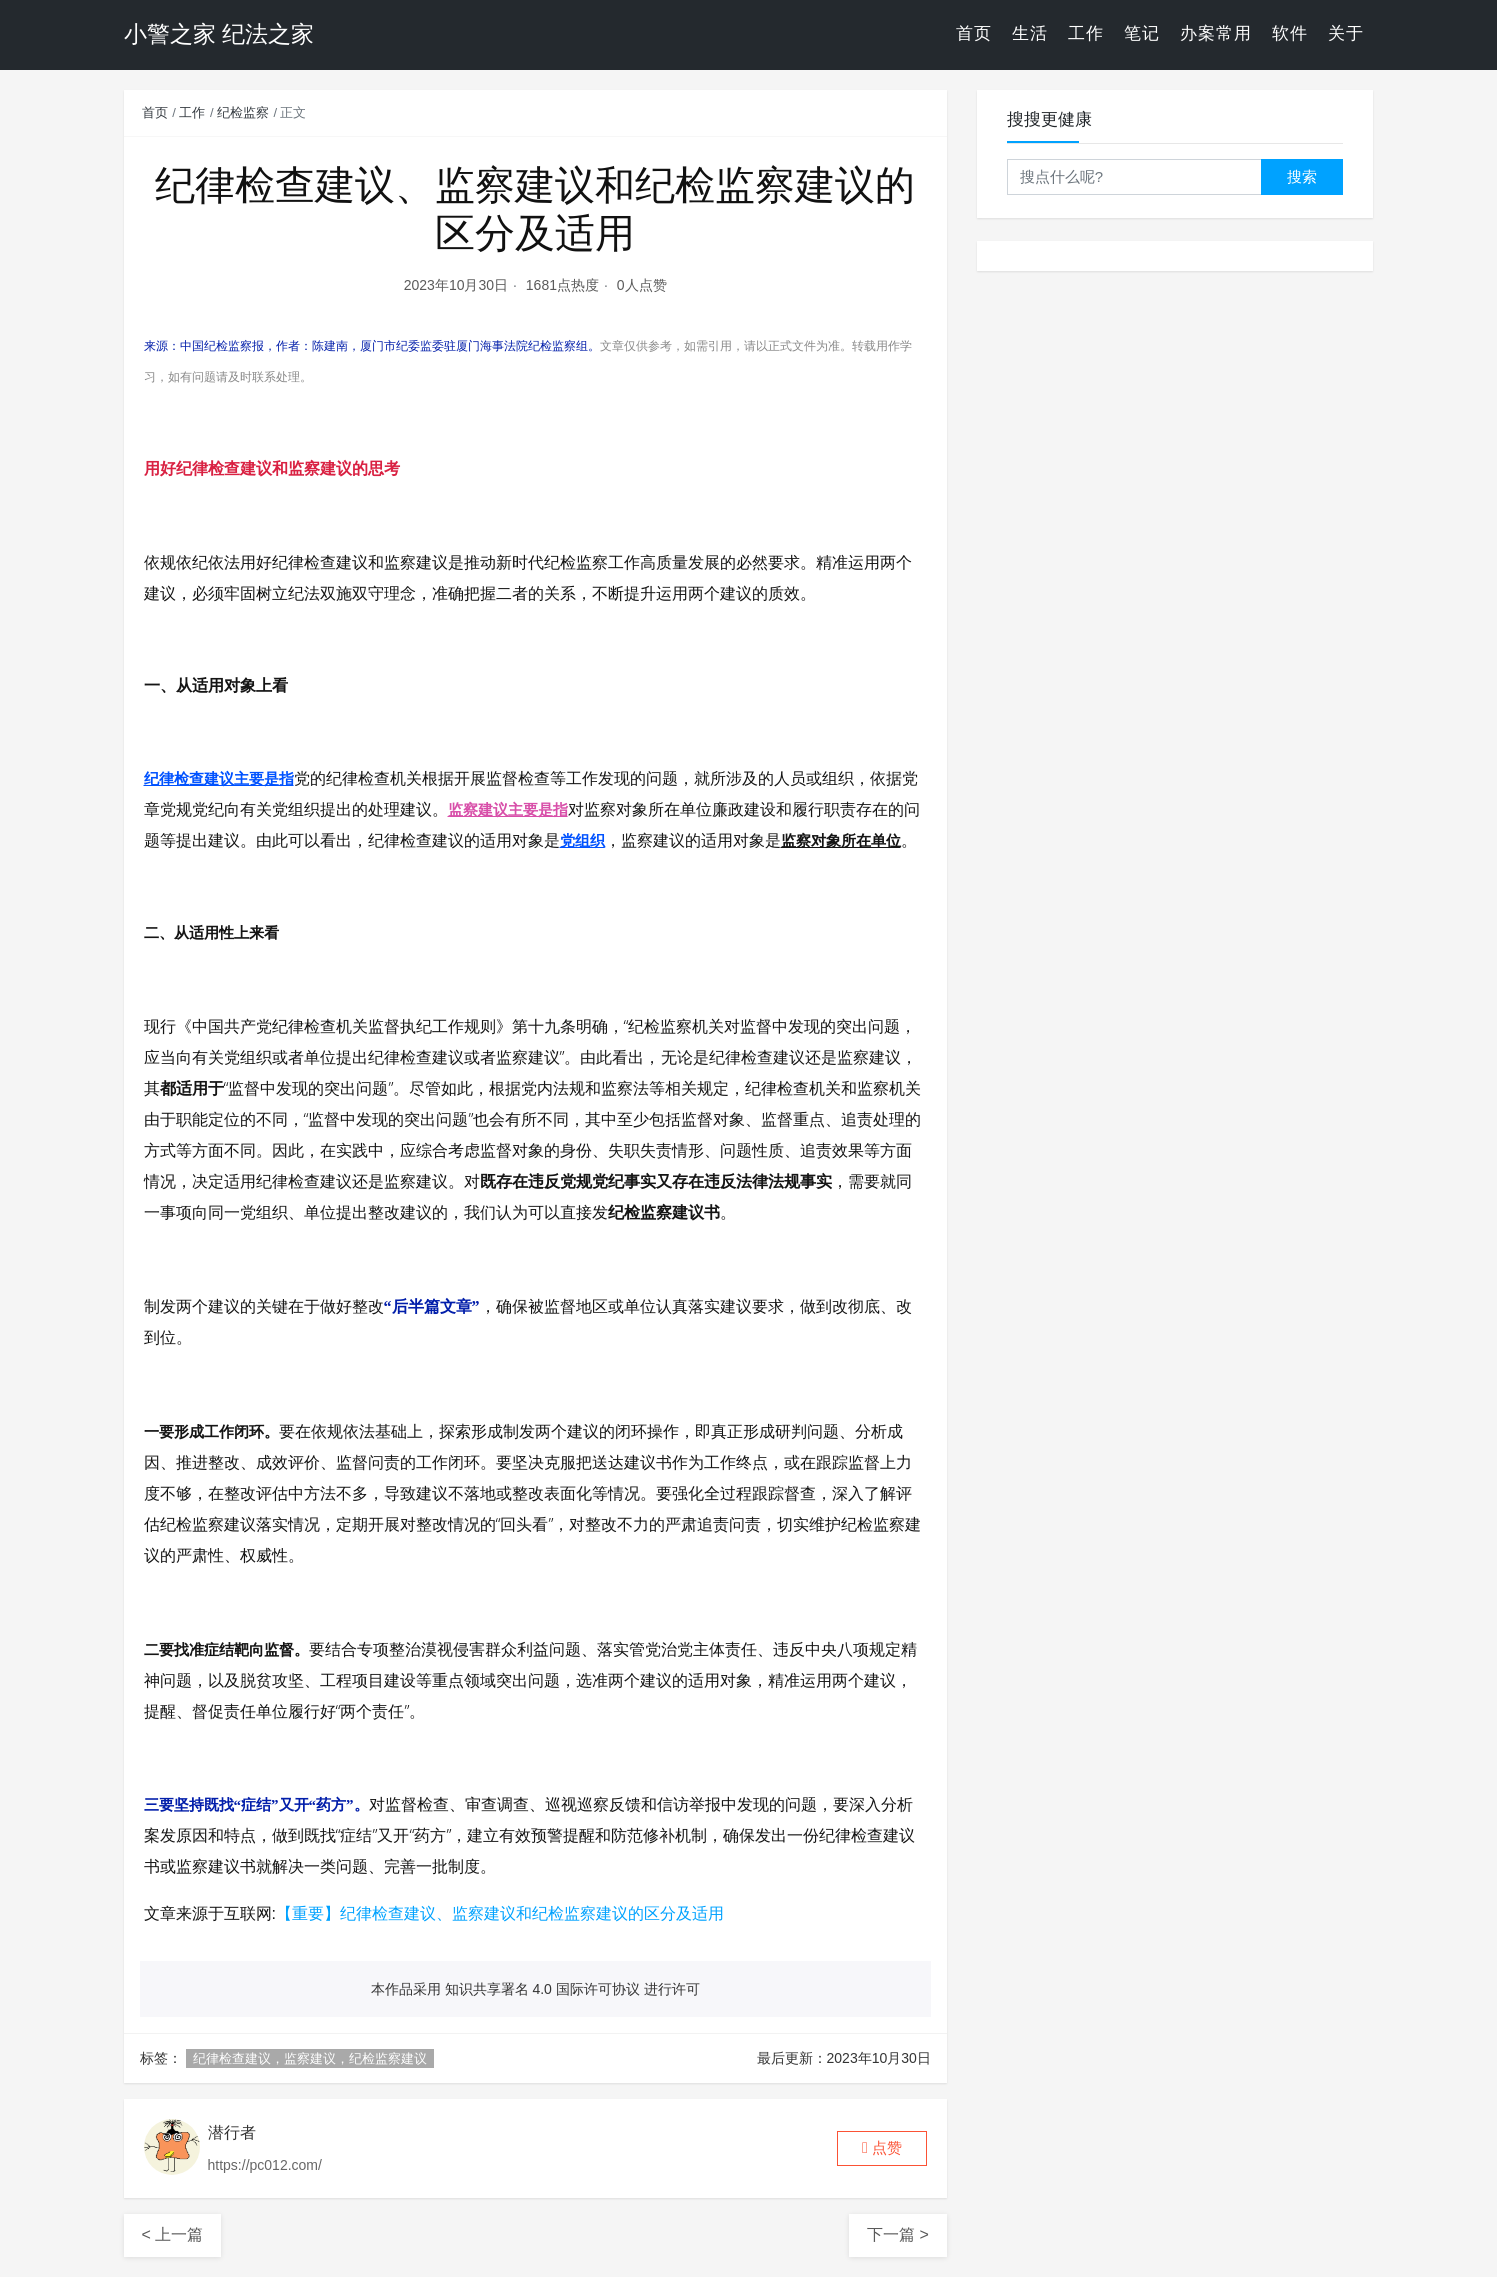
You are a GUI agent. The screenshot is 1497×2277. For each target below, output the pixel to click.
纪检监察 (243, 112)
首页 (974, 34)
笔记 (1142, 34)
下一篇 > (898, 2234)
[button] (882, 2148)
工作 (1086, 34)
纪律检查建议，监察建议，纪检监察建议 (310, 2058)
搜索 (1302, 176)
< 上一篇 (173, 2234)
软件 (1290, 34)
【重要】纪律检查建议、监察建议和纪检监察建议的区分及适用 (500, 1913)
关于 (1346, 34)
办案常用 (1216, 34)
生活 (1030, 34)
